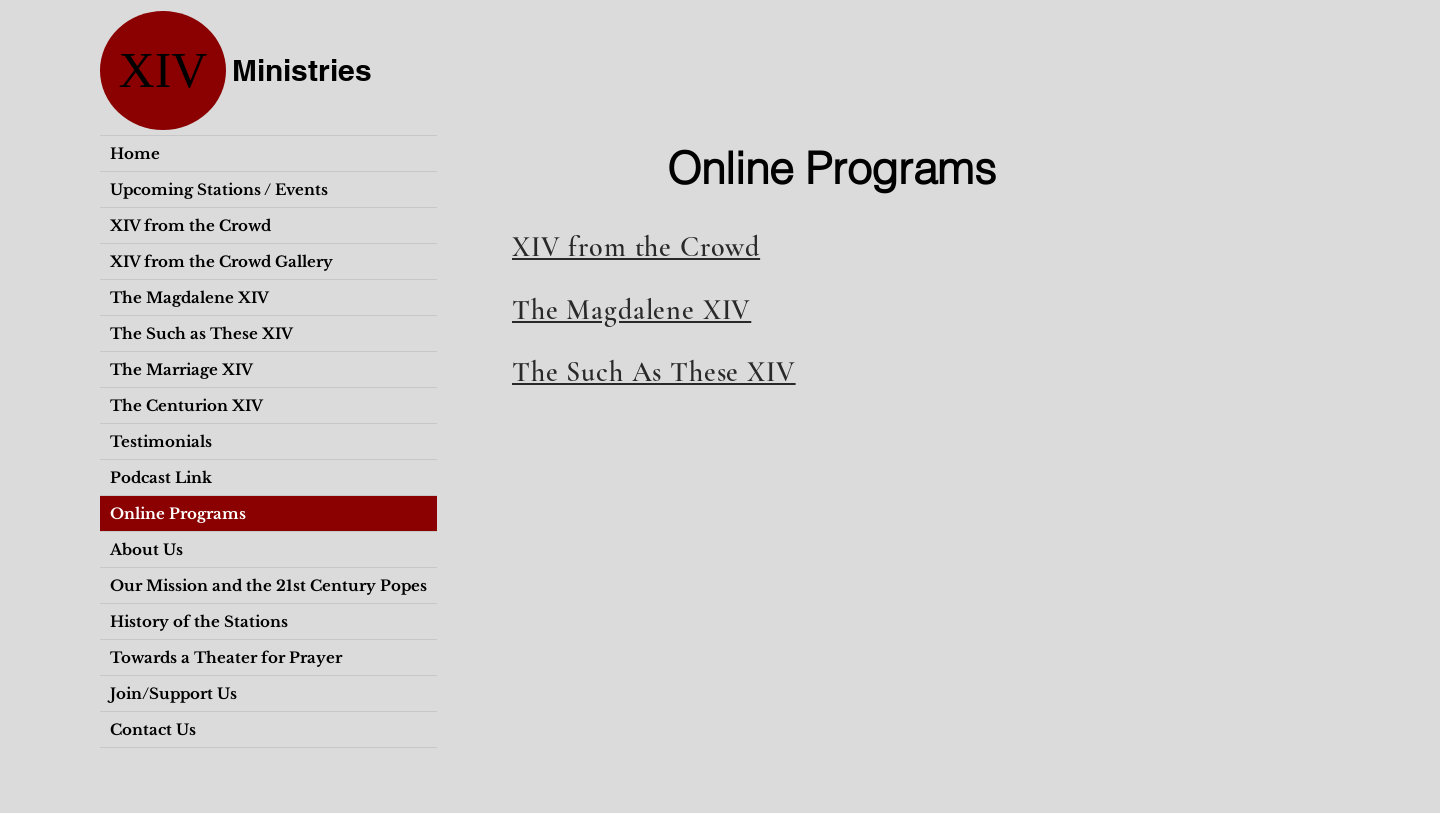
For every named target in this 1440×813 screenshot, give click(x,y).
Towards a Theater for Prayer (226, 657)
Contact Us (153, 729)
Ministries (302, 70)
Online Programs (178, 513)
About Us (146, 549)
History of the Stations (199, 621)
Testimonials (161, 441)
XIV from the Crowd (190, 225)
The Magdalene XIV (189, 297)
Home (135, 153)
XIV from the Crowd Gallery (221, 261)
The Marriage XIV (181, 369)
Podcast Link (161, 477)
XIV (163, 70)
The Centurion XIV (186, 405)
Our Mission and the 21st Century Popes (268, 585)
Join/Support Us (173, 693)
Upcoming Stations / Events (219, 189)
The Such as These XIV (201, 333)
